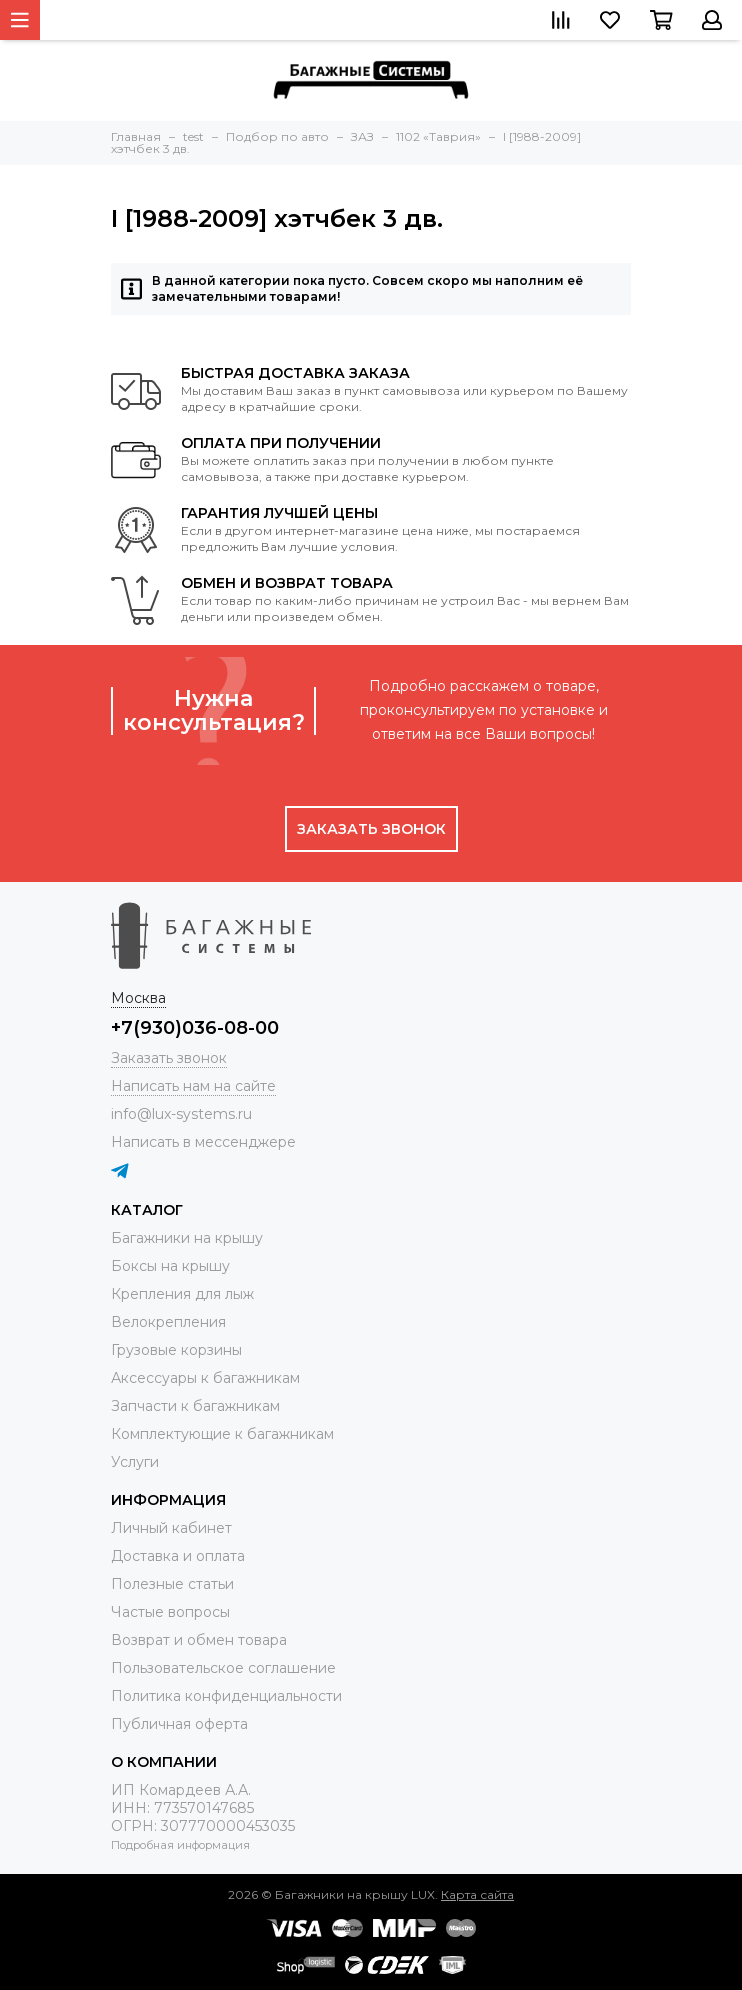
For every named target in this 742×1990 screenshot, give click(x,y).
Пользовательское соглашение (223, 1668)
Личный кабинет (171, 1528)
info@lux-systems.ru (181, 1114)
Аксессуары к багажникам (205, 1378)
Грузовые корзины (176, 1350)
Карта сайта (477, 1894)
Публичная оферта (179, 1724)
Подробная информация (180, 1845)
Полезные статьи (172, 1584)
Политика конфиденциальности (226, 1696)
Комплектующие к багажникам (222, 1434)
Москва (138, 998)
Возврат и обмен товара (199, 1640)
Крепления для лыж (182, 1294)
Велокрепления (168, 1322)
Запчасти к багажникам (195, 1406)
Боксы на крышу (170, 1266)
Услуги (135, 1462)
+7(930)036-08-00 (195, 1028)
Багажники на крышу (187, 1238)
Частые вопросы (170, 1612)
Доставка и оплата (178, 1556)
